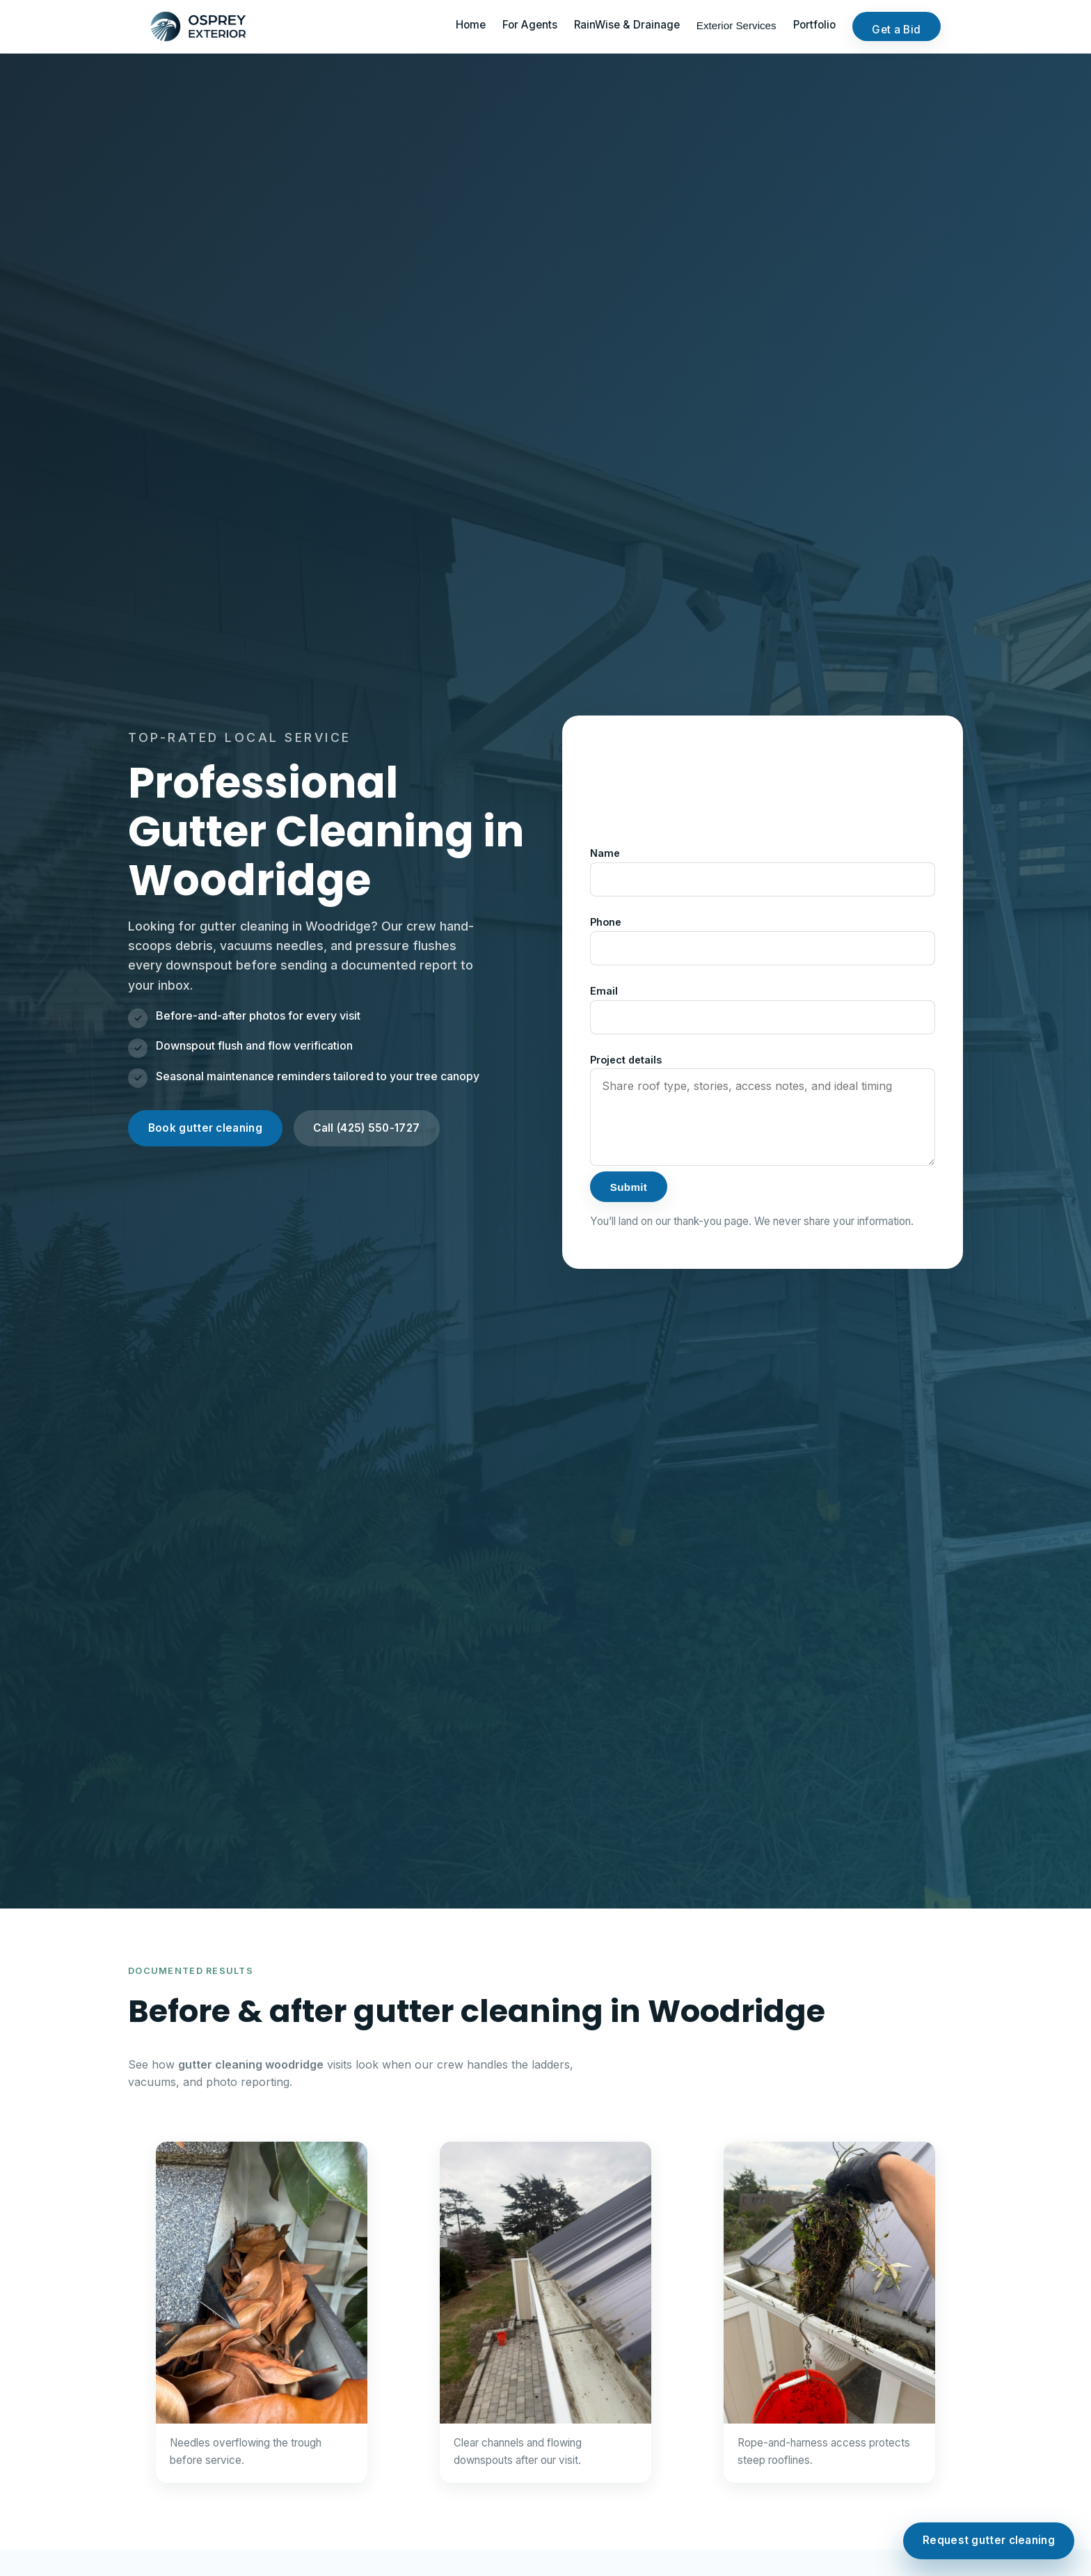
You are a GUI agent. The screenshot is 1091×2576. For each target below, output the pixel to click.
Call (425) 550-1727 (366, 1128)
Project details (626, 1060)
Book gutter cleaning (205, 1128)
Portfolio (814, 24)
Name (605, 853)
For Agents (529, 24)
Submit (628, 1187)
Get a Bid (896, 29)
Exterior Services (736, 25)
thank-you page (711, 1221)
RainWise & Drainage (627, 24)
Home (471, 24)
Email (604, 991)
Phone (605, 922)
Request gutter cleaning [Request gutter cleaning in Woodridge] (989, 2540)
